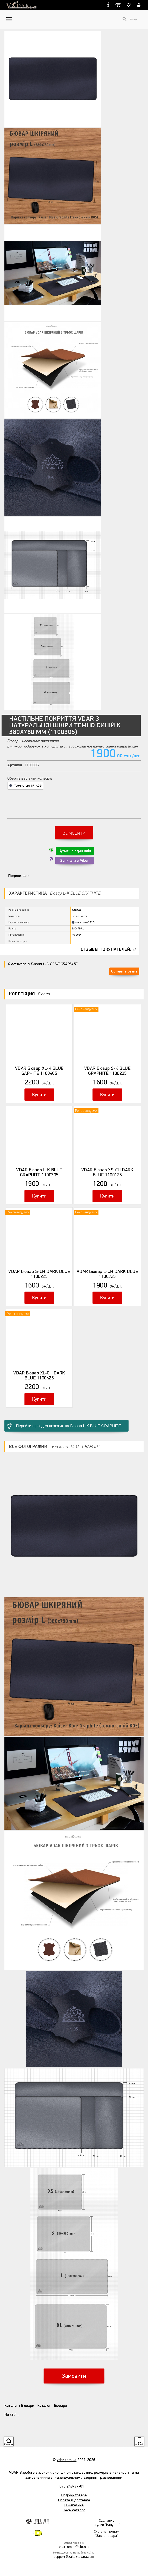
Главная (8, 2444)
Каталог (11, 2405)
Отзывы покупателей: (108, 949)
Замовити (74, 833)
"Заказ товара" (106, 2535)
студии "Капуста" (106, 2525)
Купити (39, 1094)
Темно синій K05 (25, 785)
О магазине (74, 2505)
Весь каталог (74, 2510)
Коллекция (29, 994)
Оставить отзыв (124, 971)
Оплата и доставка (74, 2500)
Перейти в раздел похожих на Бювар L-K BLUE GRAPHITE (68, 1426)
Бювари (27, 2405)
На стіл (10, 2414)
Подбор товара (74, 2495)
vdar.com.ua (67, 2459)
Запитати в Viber (74, 860)
